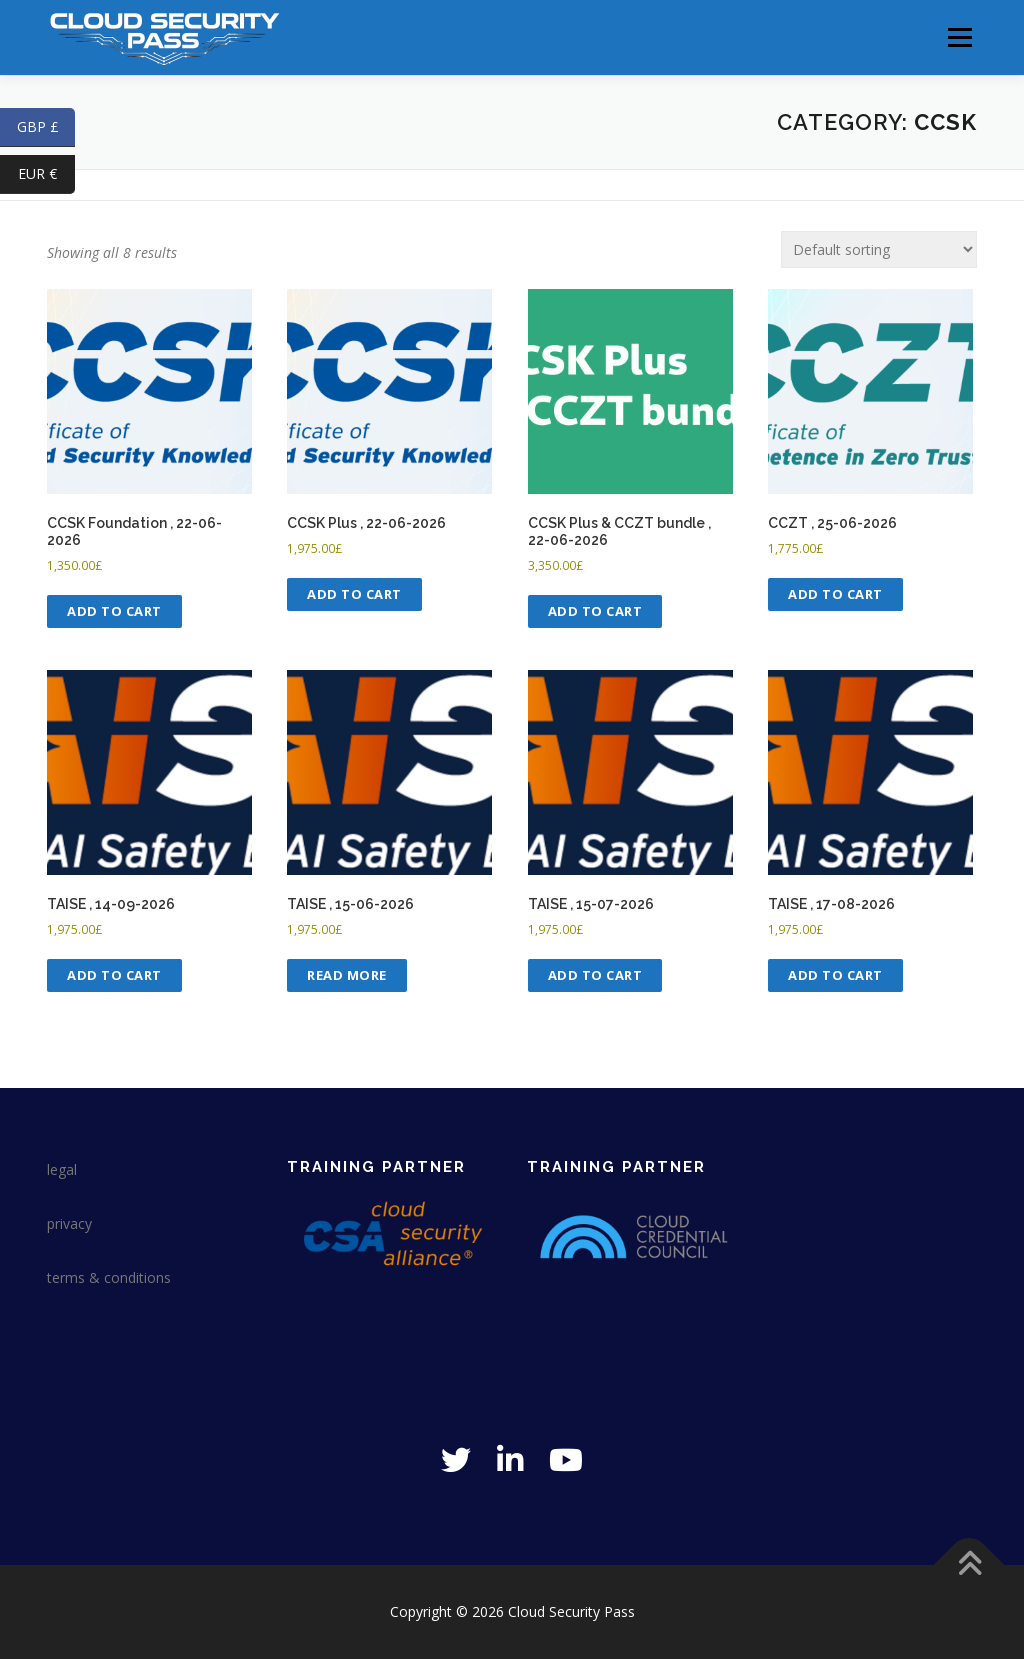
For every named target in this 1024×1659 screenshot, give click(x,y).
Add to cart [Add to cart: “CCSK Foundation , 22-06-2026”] (114, 611)
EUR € (46, 174)
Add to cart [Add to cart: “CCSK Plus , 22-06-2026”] (354, 594)
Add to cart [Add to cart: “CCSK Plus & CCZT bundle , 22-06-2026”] (595, 611)
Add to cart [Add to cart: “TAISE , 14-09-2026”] (114, 975)
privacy (69, 1223)
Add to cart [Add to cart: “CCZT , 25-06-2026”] (835, 594)
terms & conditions (109, 1277)
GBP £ (46, 127)
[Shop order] (879, 249)
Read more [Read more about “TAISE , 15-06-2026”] (347, 975)
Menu (959, 37)
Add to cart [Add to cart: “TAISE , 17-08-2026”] (835, 975)
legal (62, 1169)
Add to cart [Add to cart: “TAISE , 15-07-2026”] (595, 975)
